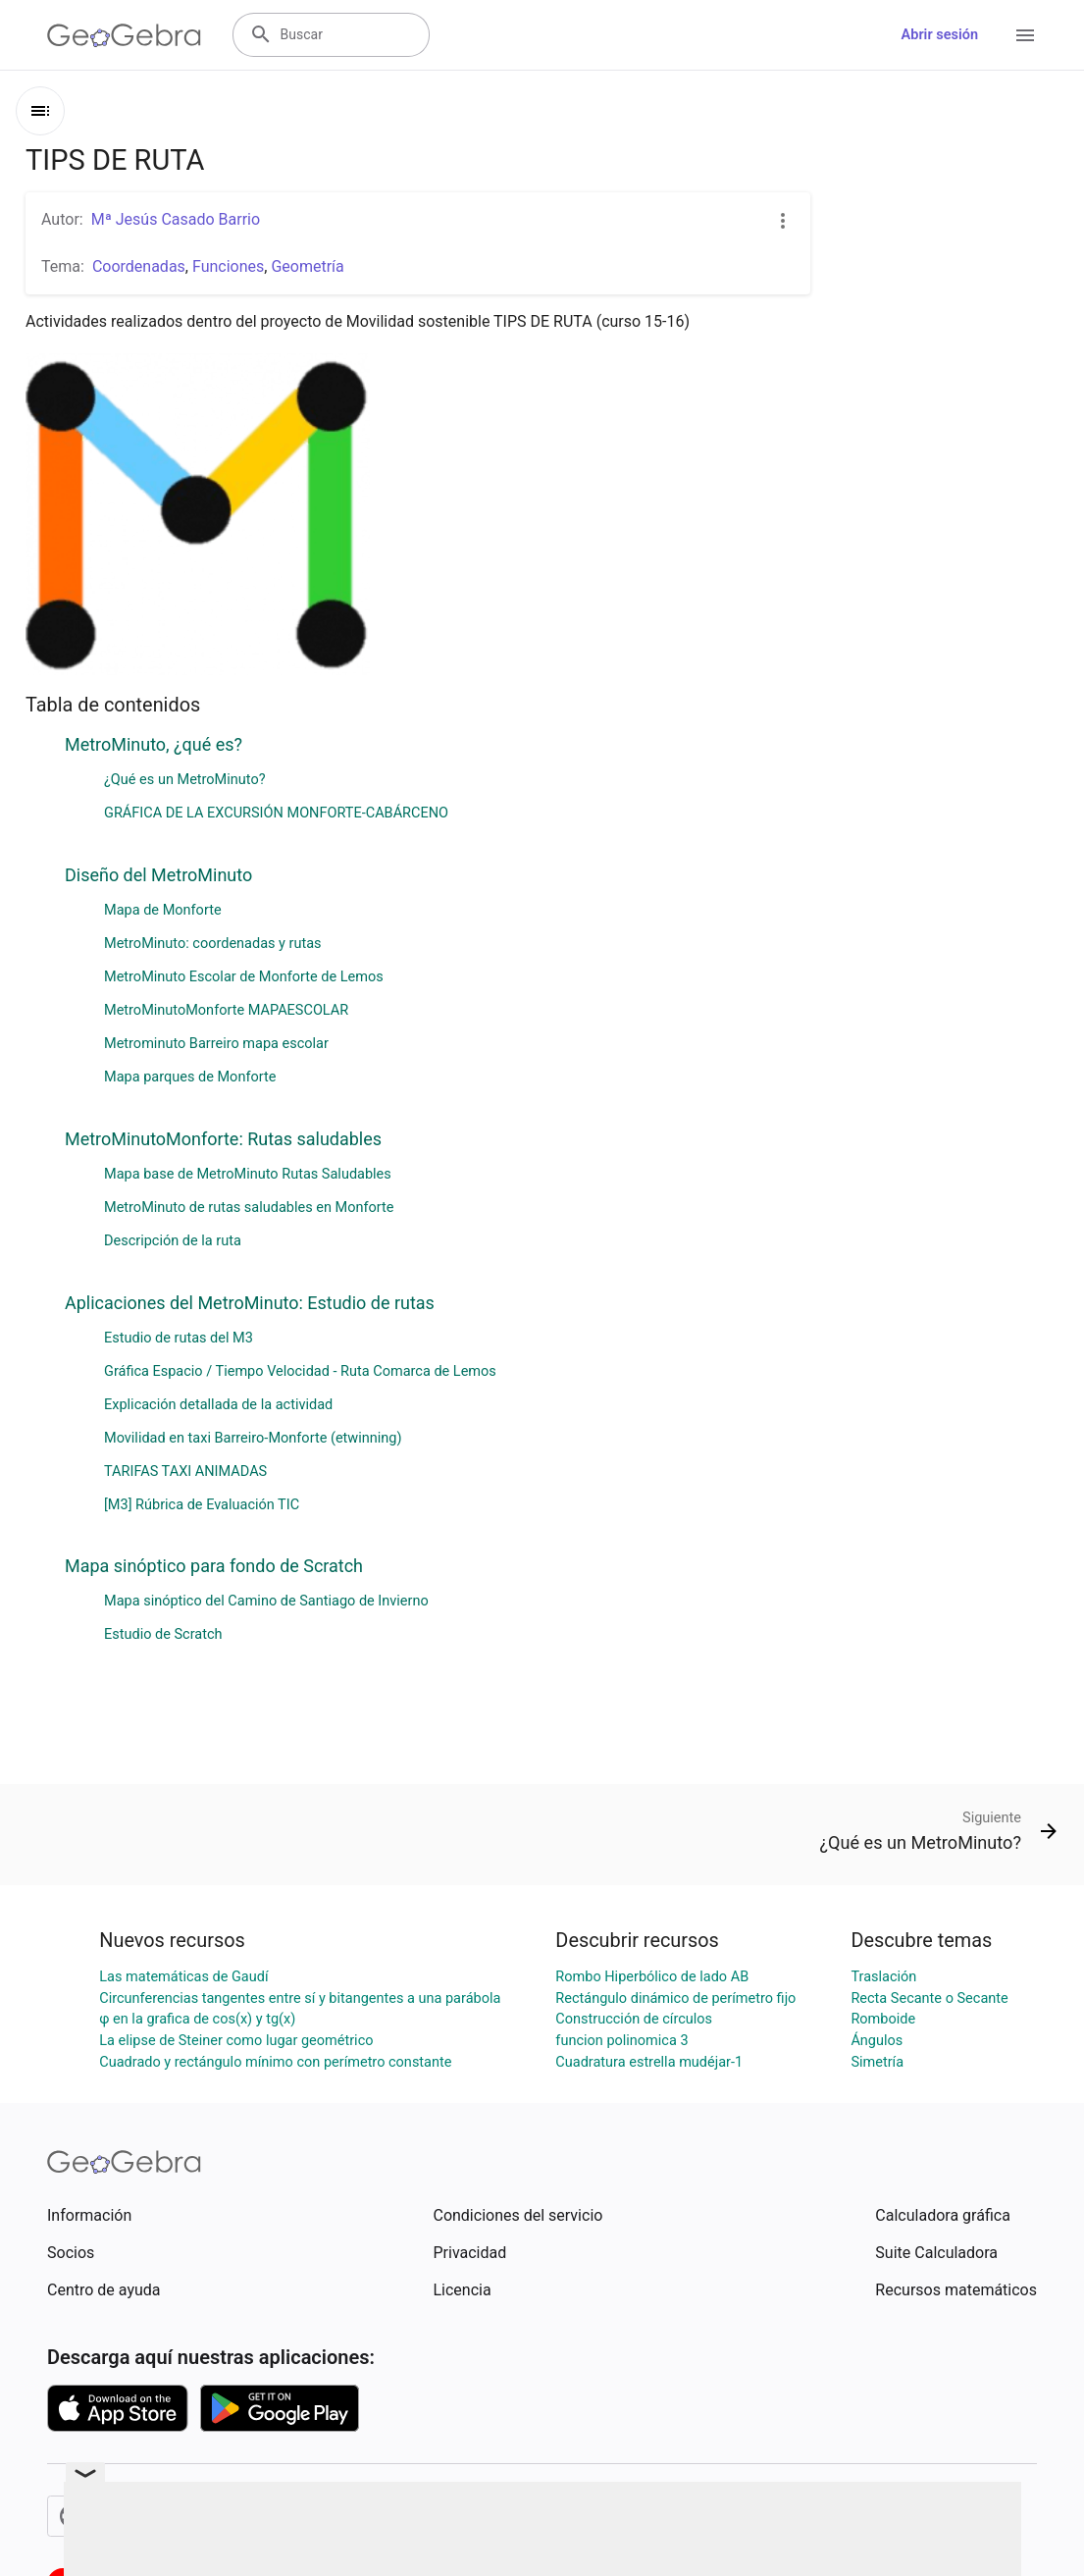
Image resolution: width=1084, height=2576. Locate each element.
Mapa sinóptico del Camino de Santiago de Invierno (266, 1601)
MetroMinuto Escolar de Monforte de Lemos (244, 977)
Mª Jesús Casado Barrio (175, 219)
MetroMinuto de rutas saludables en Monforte (249, 1207)
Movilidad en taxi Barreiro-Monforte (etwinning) (252, 1438)
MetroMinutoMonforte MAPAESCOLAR (226, 1010)
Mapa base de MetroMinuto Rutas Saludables (247, 1174)
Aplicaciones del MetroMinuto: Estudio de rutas (250, 1302)
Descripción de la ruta (172, 1241)
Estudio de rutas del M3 (178, 1338)
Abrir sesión (940, 34)
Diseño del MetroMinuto (158, 875)
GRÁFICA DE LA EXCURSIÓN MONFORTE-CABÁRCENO (276, 813)
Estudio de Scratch (163, 1634)
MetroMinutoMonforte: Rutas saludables (223, 1139)
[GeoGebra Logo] (124, 35)
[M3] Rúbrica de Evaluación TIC (201, 1505)
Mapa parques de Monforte (190, 1077)
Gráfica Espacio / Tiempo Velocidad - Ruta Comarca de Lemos (300, 1371)
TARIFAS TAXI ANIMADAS (185, 1471)
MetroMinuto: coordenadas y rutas (213, 943)
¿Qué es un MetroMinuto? (185, 779)
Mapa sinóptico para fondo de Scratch (214, 1565)
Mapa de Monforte (163, 910)
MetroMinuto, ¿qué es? (153, 744)
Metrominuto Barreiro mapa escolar (216, 1043)
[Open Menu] (1025, 35)
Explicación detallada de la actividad (218, 1404)
